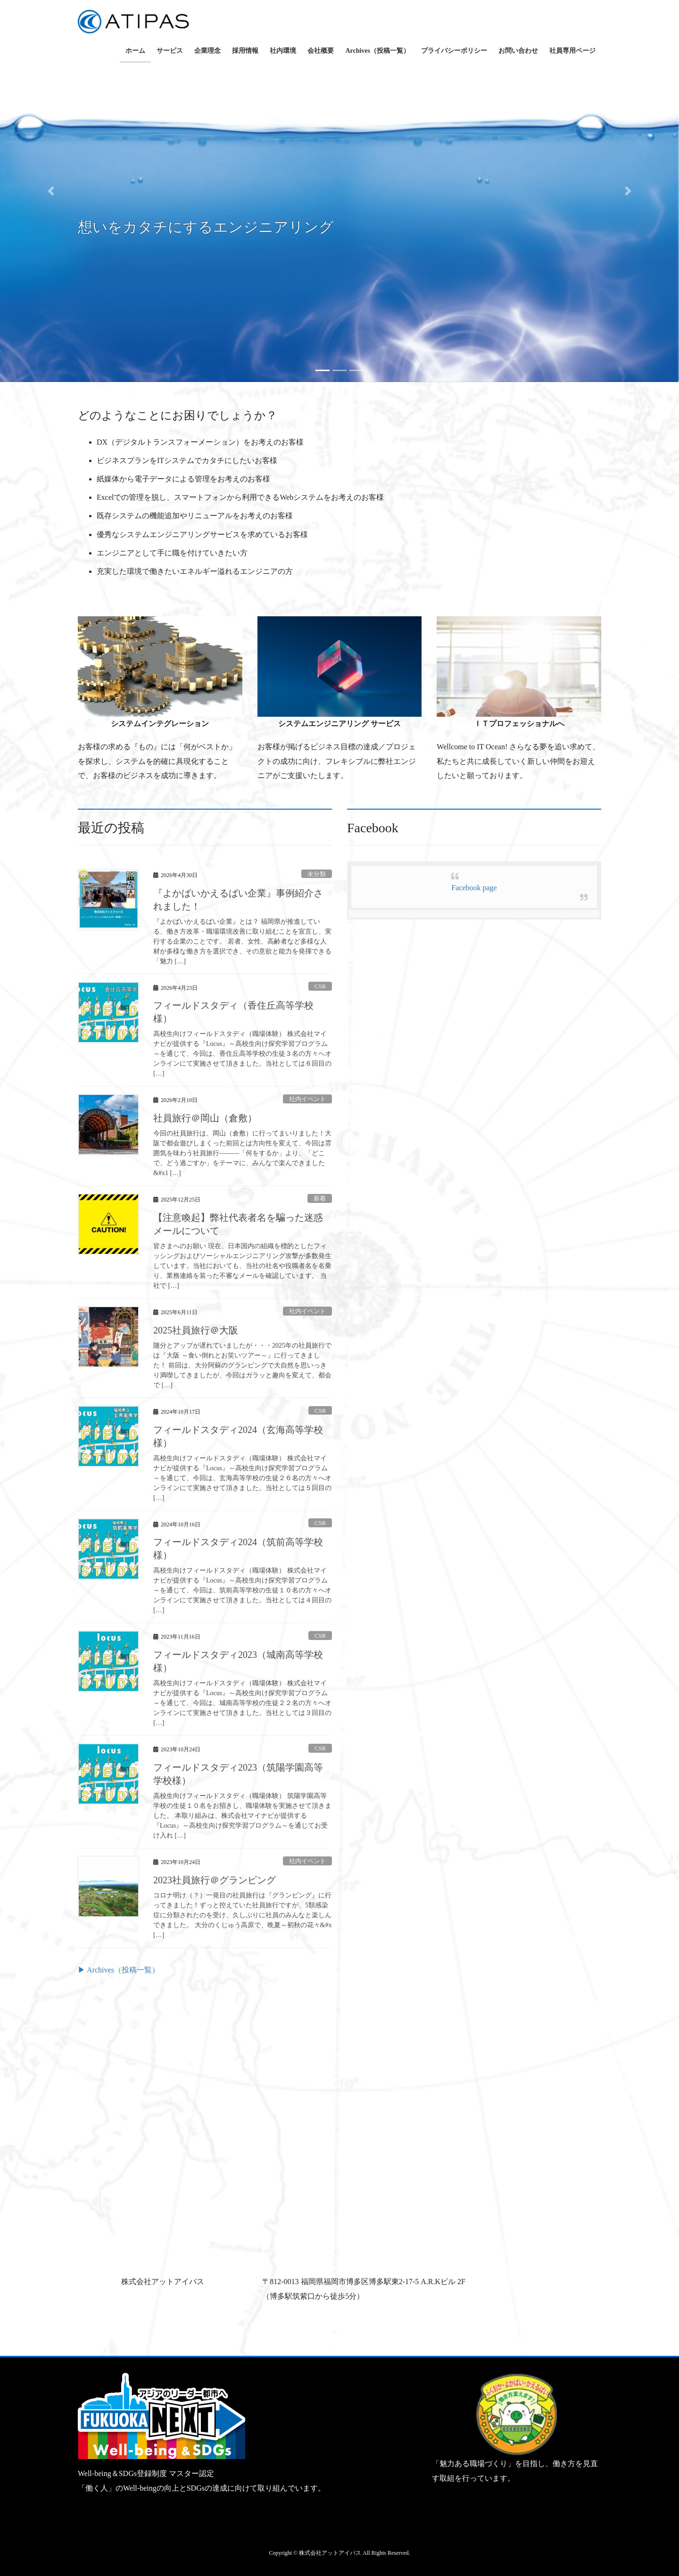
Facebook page (474, 888)
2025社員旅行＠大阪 (195, 1330)
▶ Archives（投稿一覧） (118, 1970)
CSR (320, 986)
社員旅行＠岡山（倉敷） (205, 1118)
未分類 (316, 874)
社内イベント (307, 1099)
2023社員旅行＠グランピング (214, 1880)
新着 (320, 1198)
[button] (51, 191)
